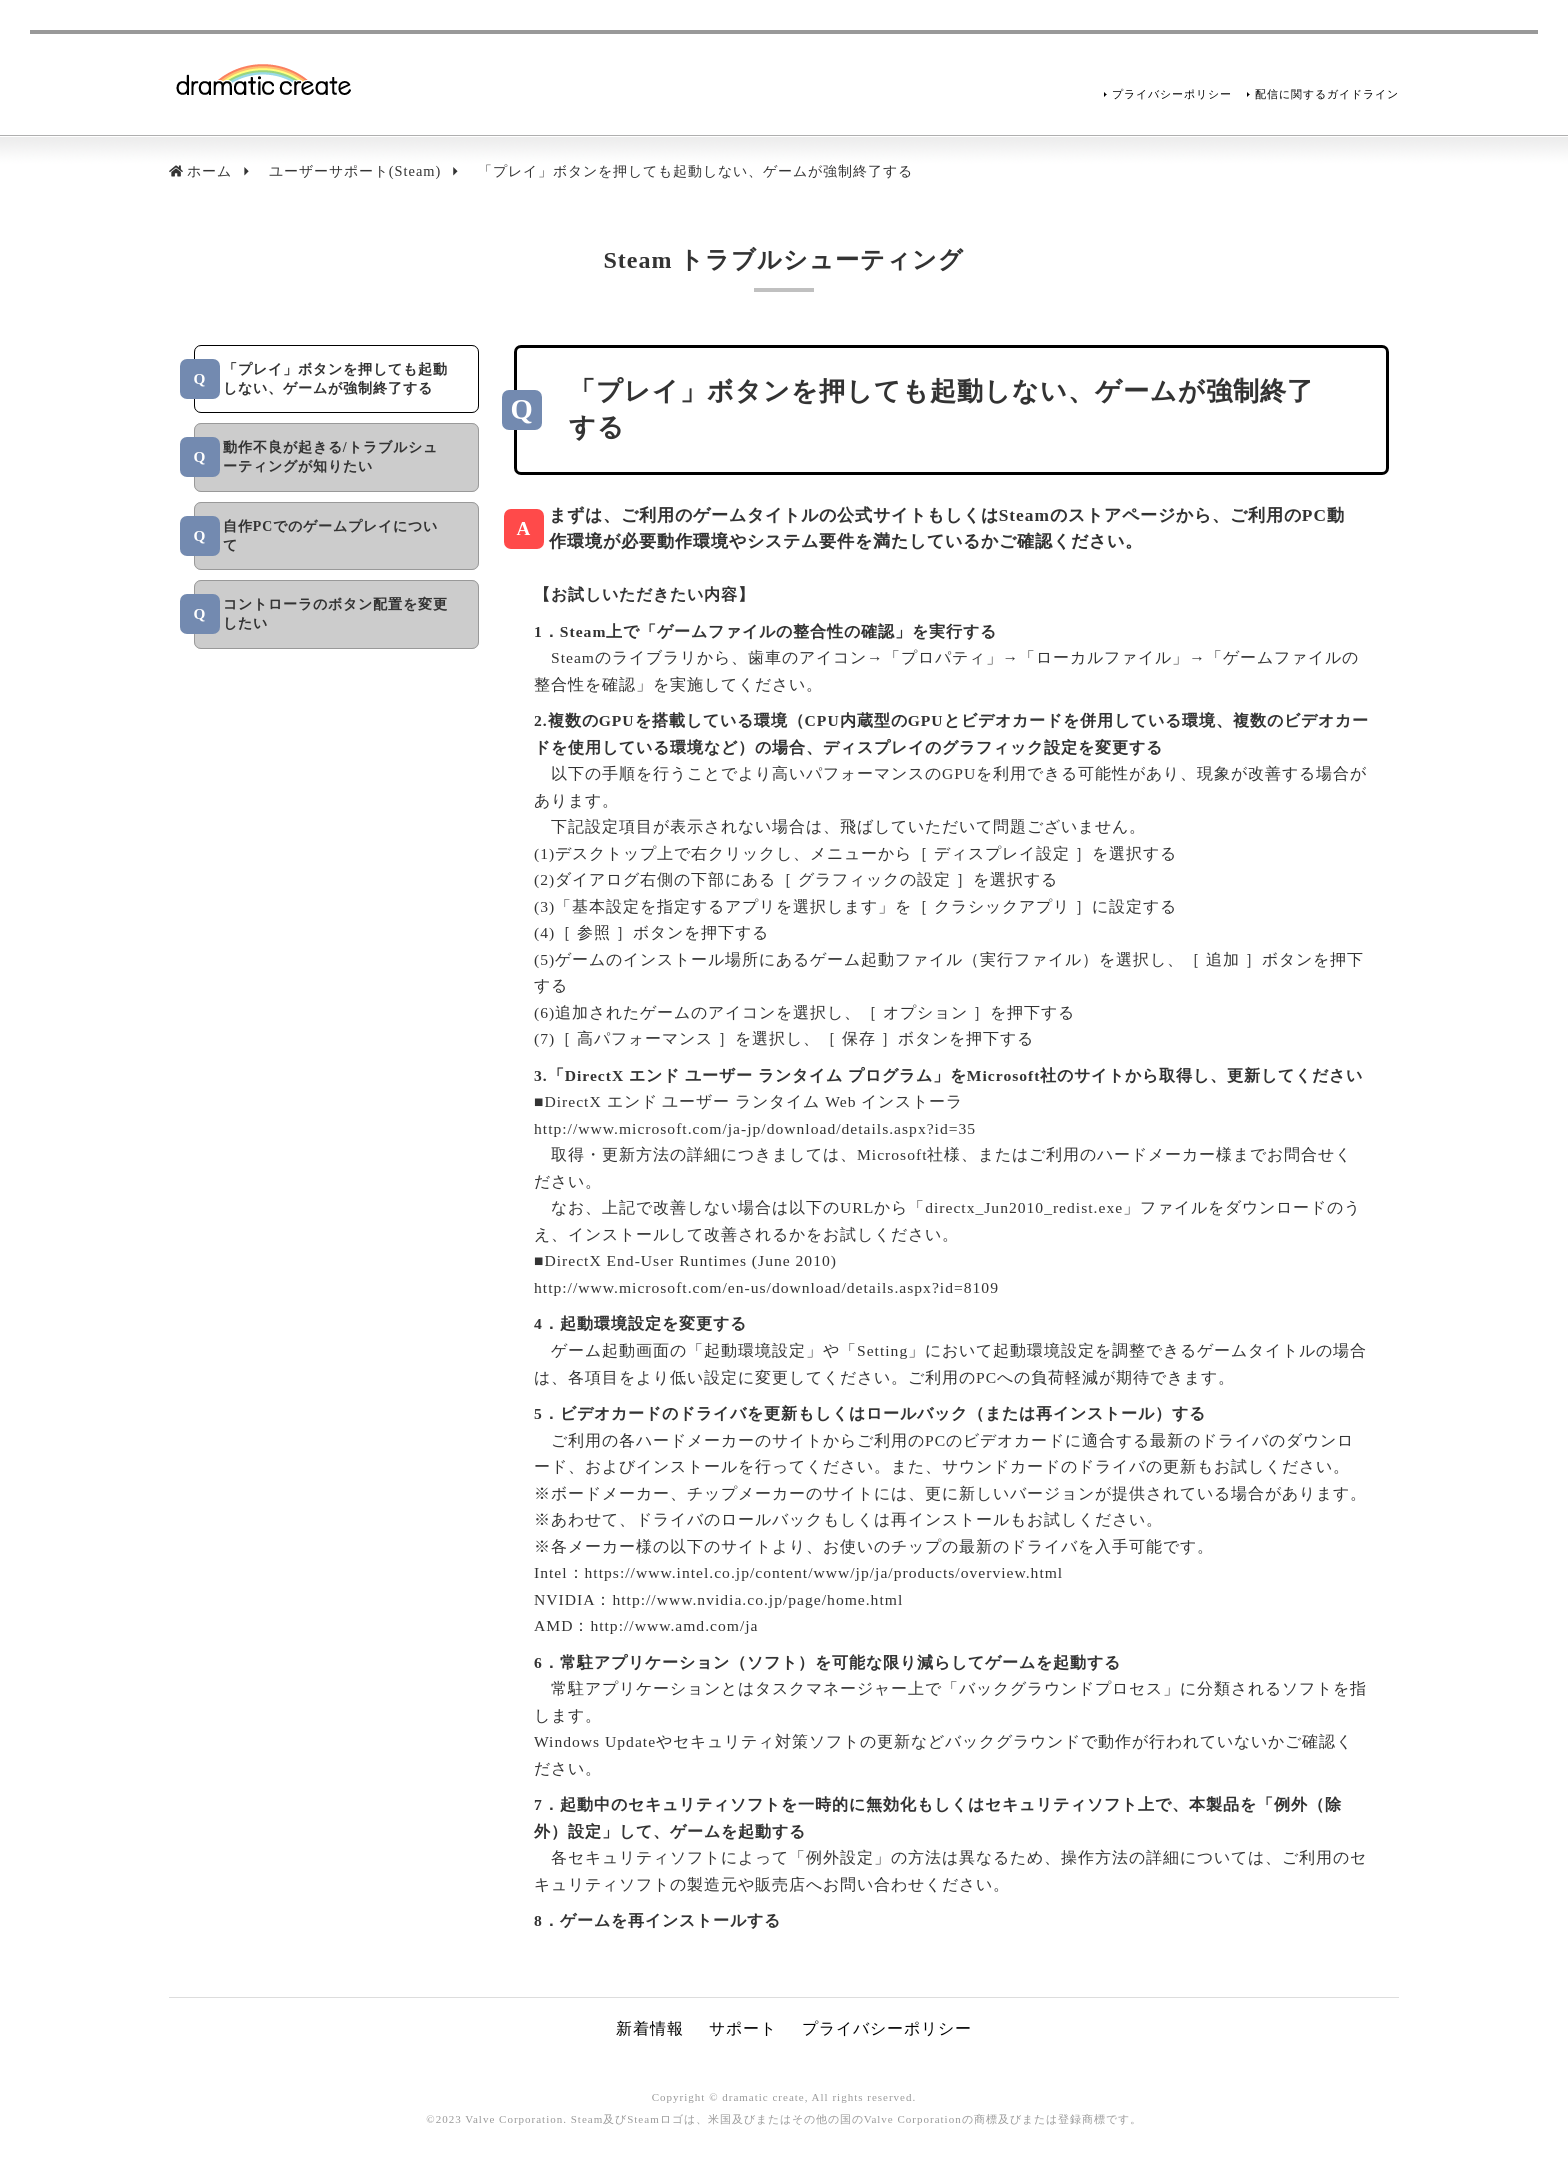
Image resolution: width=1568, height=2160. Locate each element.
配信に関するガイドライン (1327, 94)
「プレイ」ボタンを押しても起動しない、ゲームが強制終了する (695, 171)
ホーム (209, 171)
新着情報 (650, 2028)
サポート (743, 2028)
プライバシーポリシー (1172, 94)
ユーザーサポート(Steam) (355, 171)
